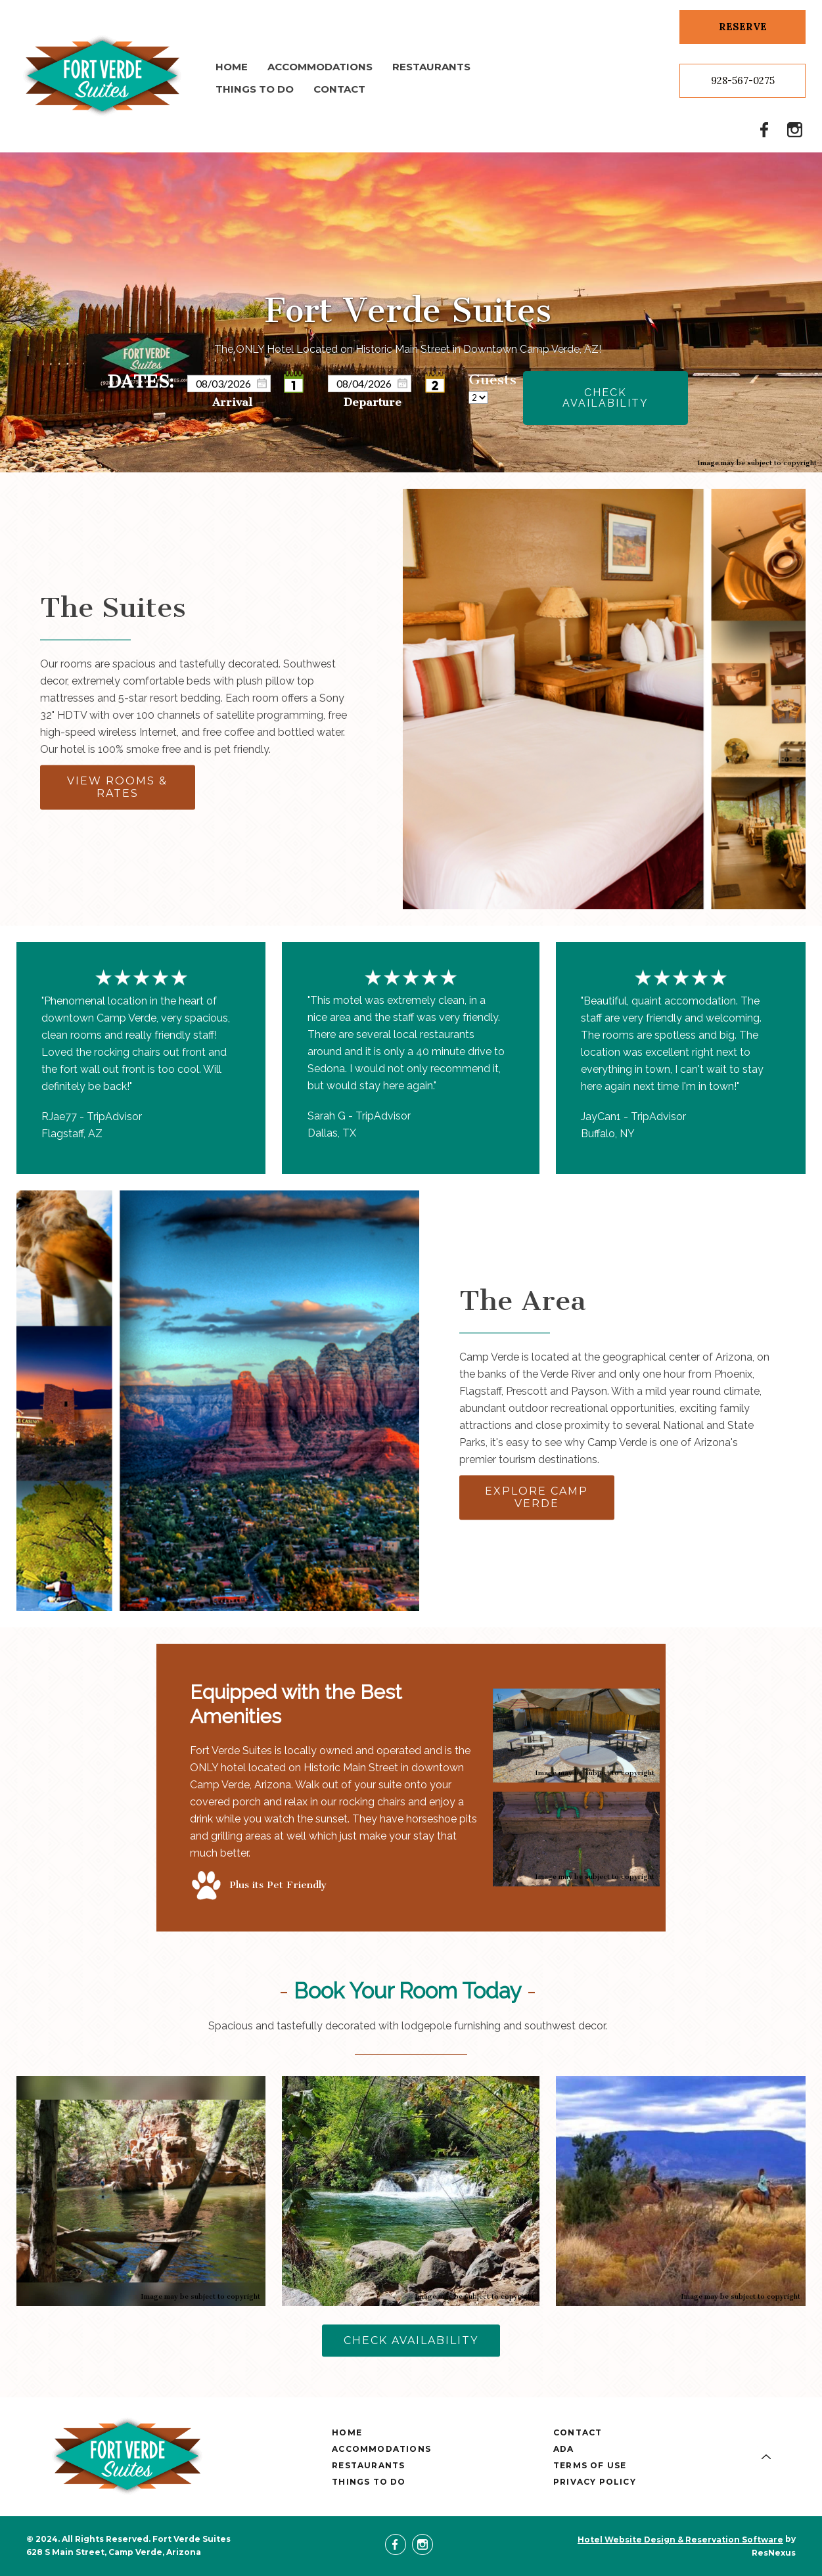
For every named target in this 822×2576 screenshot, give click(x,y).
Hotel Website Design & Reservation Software (680, 2539)
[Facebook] (765, 129)
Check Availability (605, 397)
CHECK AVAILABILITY (411, 2340)
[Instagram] (795, 129)
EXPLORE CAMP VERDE (536, 1497)
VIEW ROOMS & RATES (117, 787)
